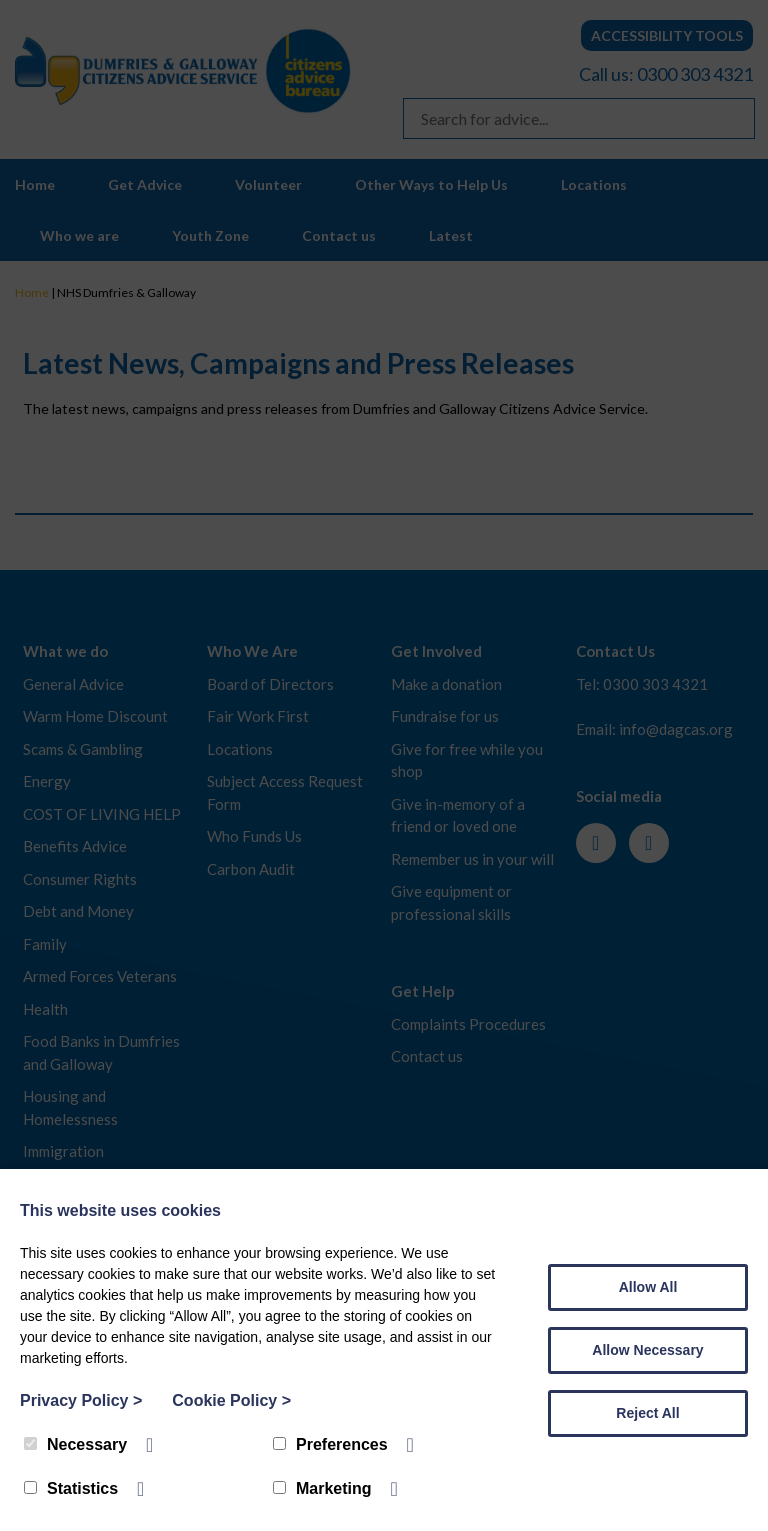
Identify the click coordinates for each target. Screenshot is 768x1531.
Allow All (648, 1287)
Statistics (71, 1488)
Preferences (330, 1444)
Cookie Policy (231, 1400)
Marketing (322, 1488)
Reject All (647, 1413)
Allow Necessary (647, 1350)
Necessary (75, 1444)
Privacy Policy (81, 1400)
